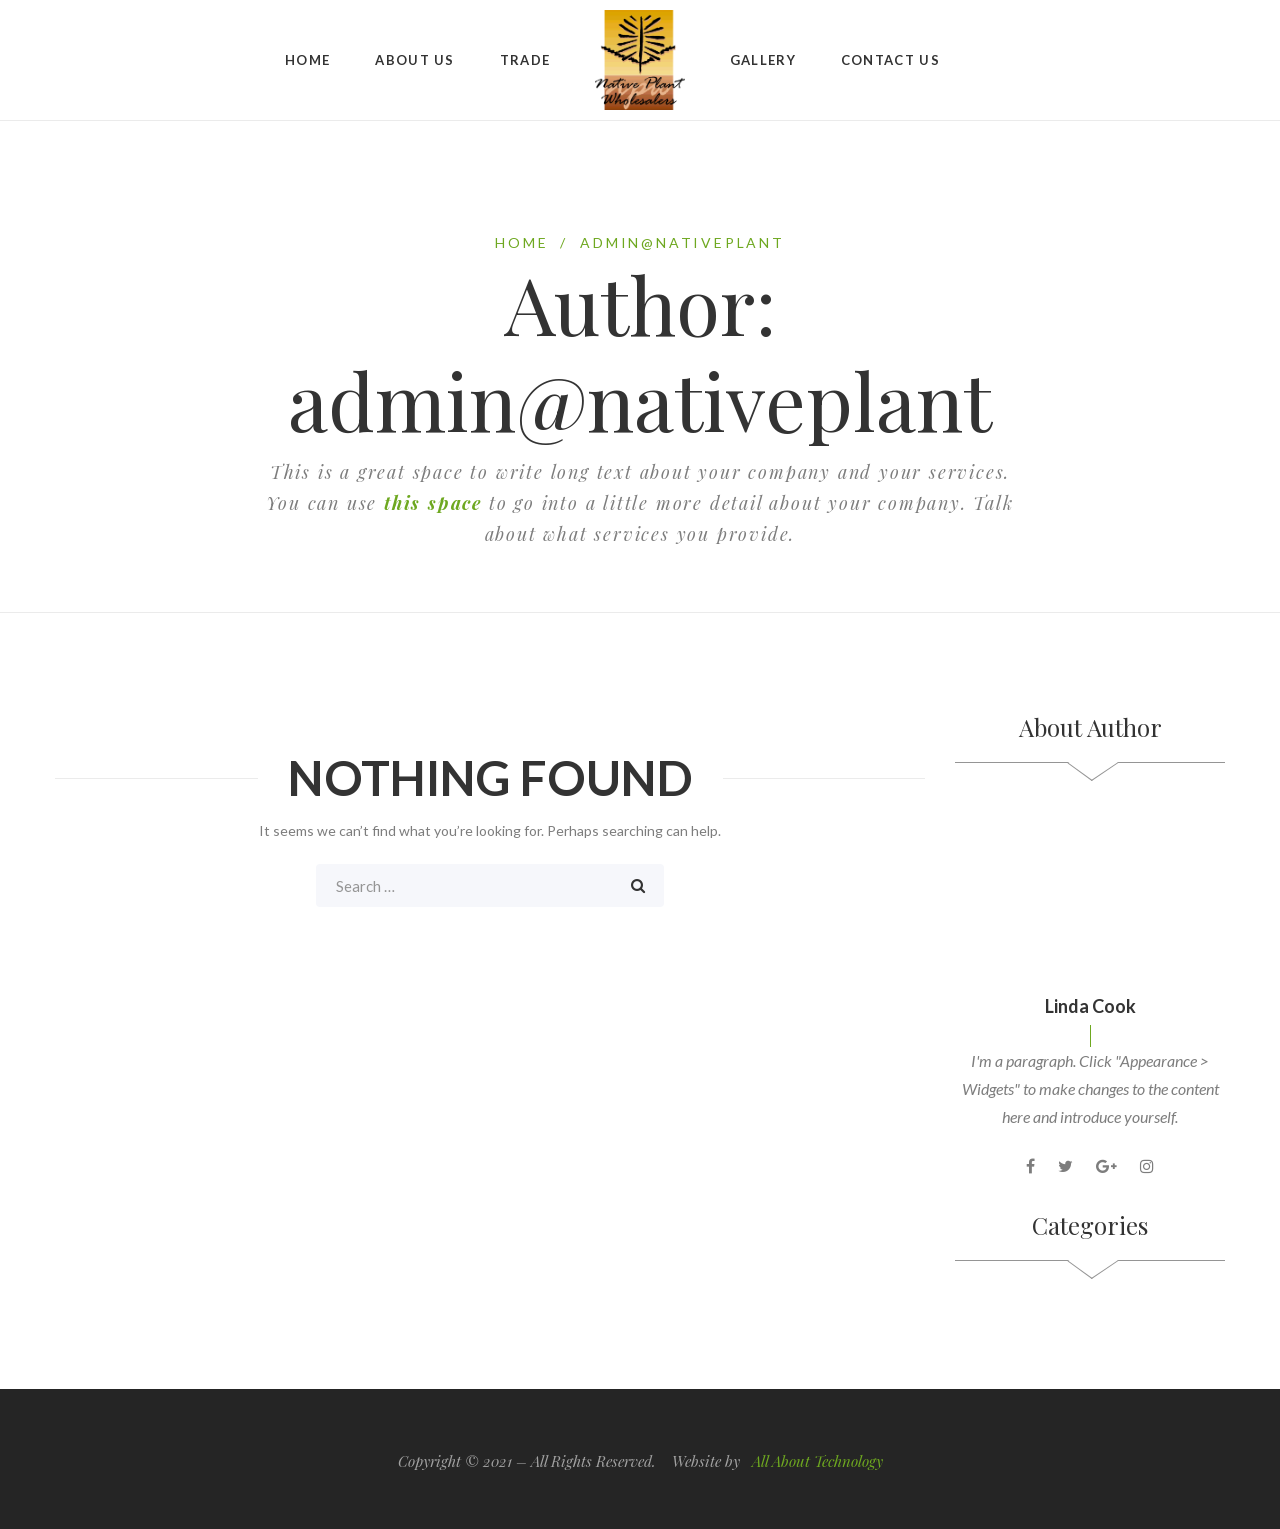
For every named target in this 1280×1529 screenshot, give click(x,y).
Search (638, 885)
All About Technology (817, 1460)
